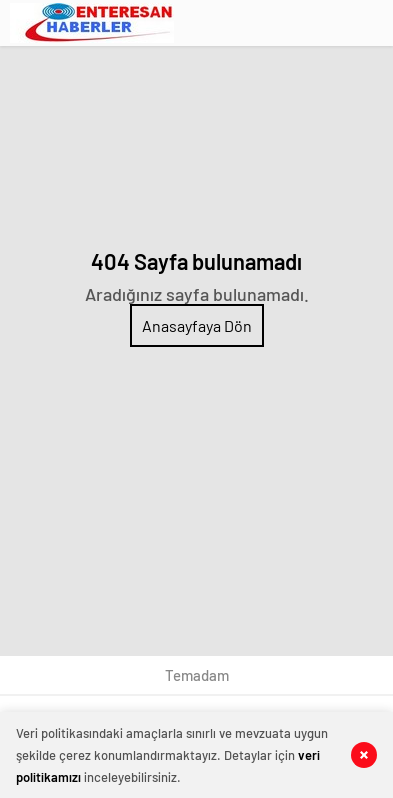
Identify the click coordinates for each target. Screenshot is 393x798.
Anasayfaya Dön (197, 325)
